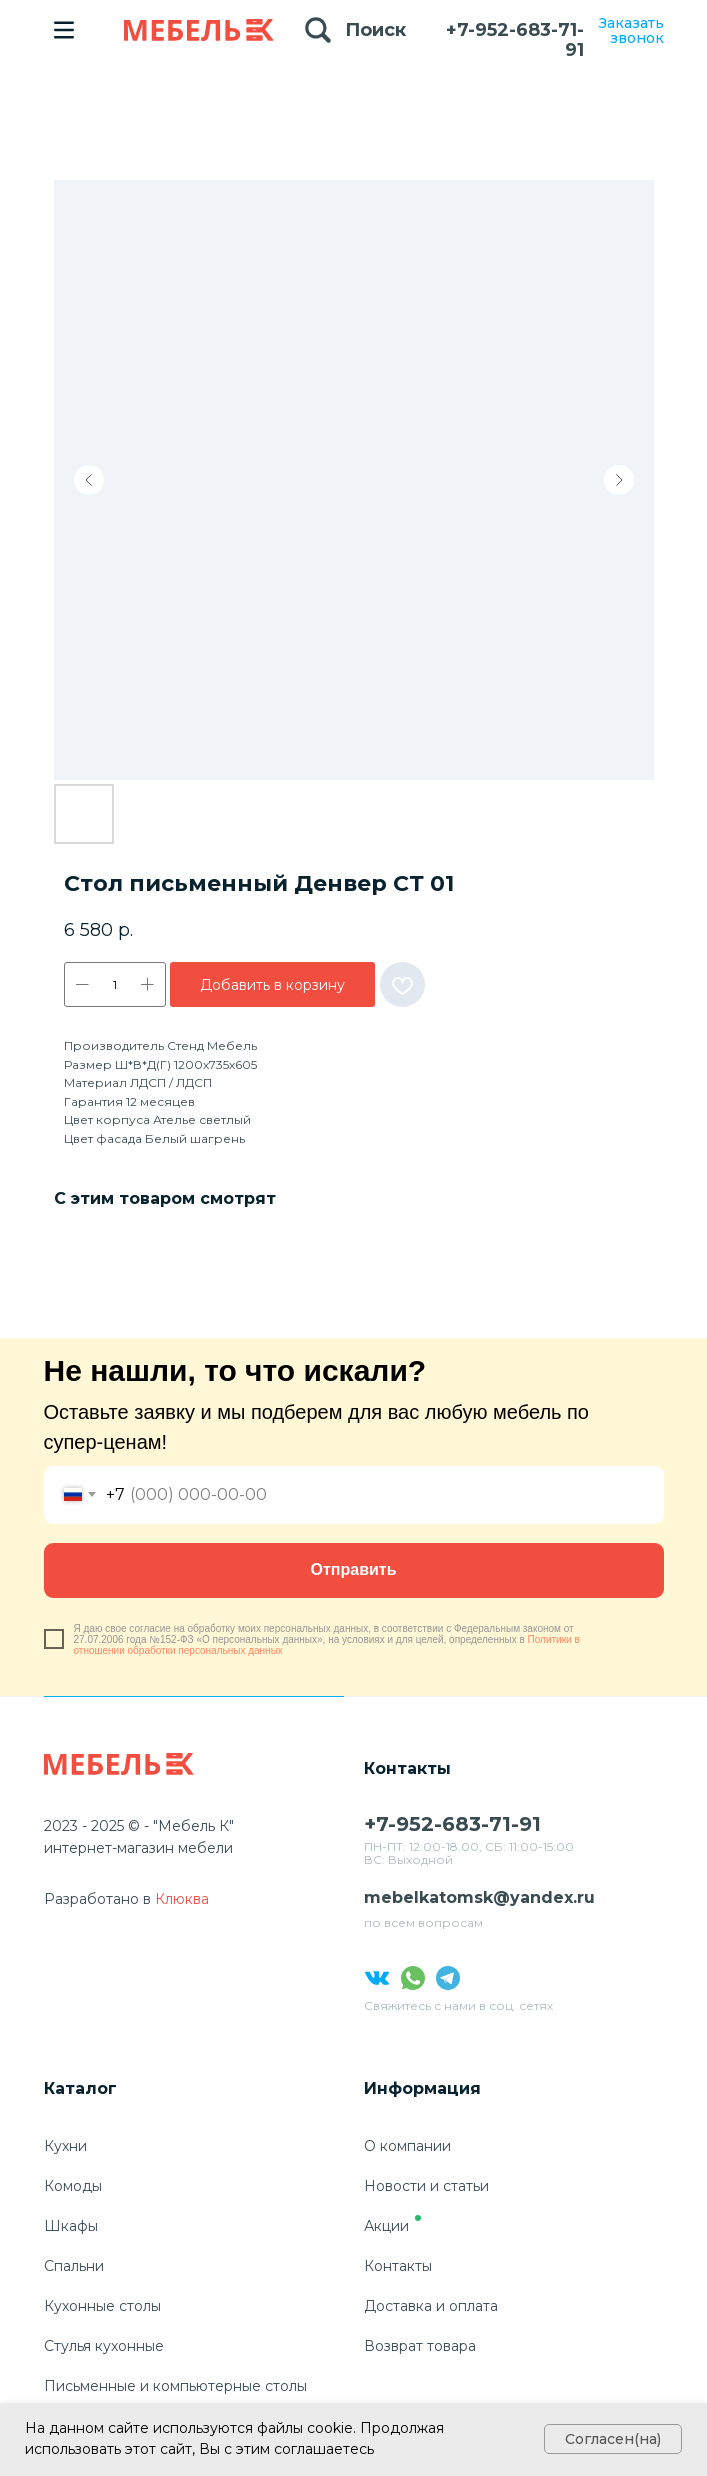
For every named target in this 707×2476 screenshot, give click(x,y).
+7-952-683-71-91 (515, 40)
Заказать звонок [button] (631, 30)
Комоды (73, 2186)
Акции (386, 2226)
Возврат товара (420, 2346)
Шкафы (71, 2226)
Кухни (65, 2146)
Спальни (74, 2266)
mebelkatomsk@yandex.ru (479, 1897)
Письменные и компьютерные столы (175, 2386)
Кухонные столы (102, 2306)
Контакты (398, 2266)
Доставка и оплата (431, 2306)
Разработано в (97, 1899)
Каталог (80, 2088)
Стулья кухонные (104, 2346)
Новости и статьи (426, 2186)
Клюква (182, 1899)
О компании (407, 2146)
